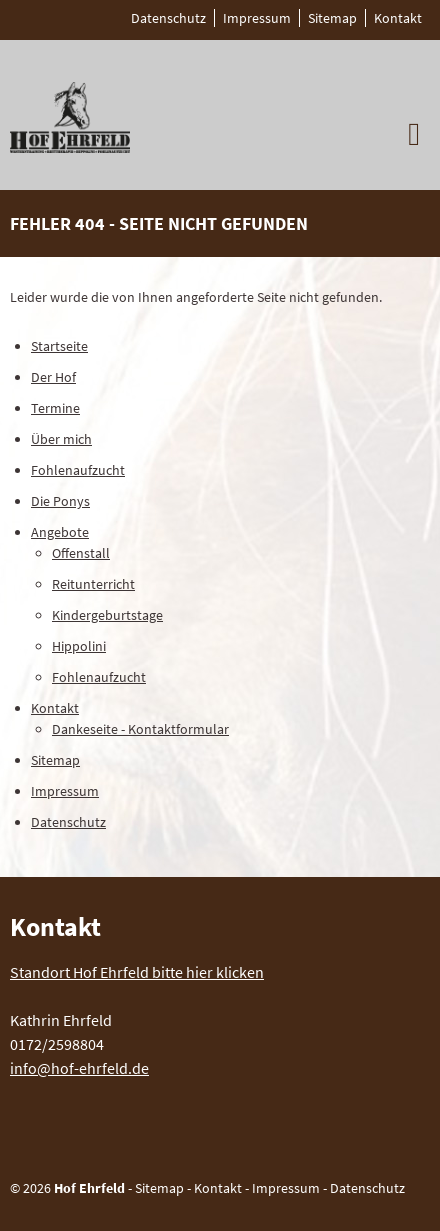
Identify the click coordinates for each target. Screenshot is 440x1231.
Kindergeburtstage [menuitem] (107, 615)
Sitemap (159, 1188)
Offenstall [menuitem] (81, 553)
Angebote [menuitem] (60, 532)
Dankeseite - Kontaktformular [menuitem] (140, 729)
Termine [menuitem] (55, 408)
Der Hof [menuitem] (53, 377)
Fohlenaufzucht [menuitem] (78, 470)
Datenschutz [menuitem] (168, 18)
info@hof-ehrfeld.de (79, 1068)
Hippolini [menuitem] (79, 646)
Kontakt (218, 1188)
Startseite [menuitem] (59, 346)
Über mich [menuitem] (61, 439)
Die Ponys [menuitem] (60, 501)
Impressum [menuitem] (257, 18)
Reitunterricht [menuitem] (93, 584)
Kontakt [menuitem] (398, 18)
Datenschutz (367, 1188)
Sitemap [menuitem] (332, 18)
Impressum (286, 1188)
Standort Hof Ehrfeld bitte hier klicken (137, 972)
